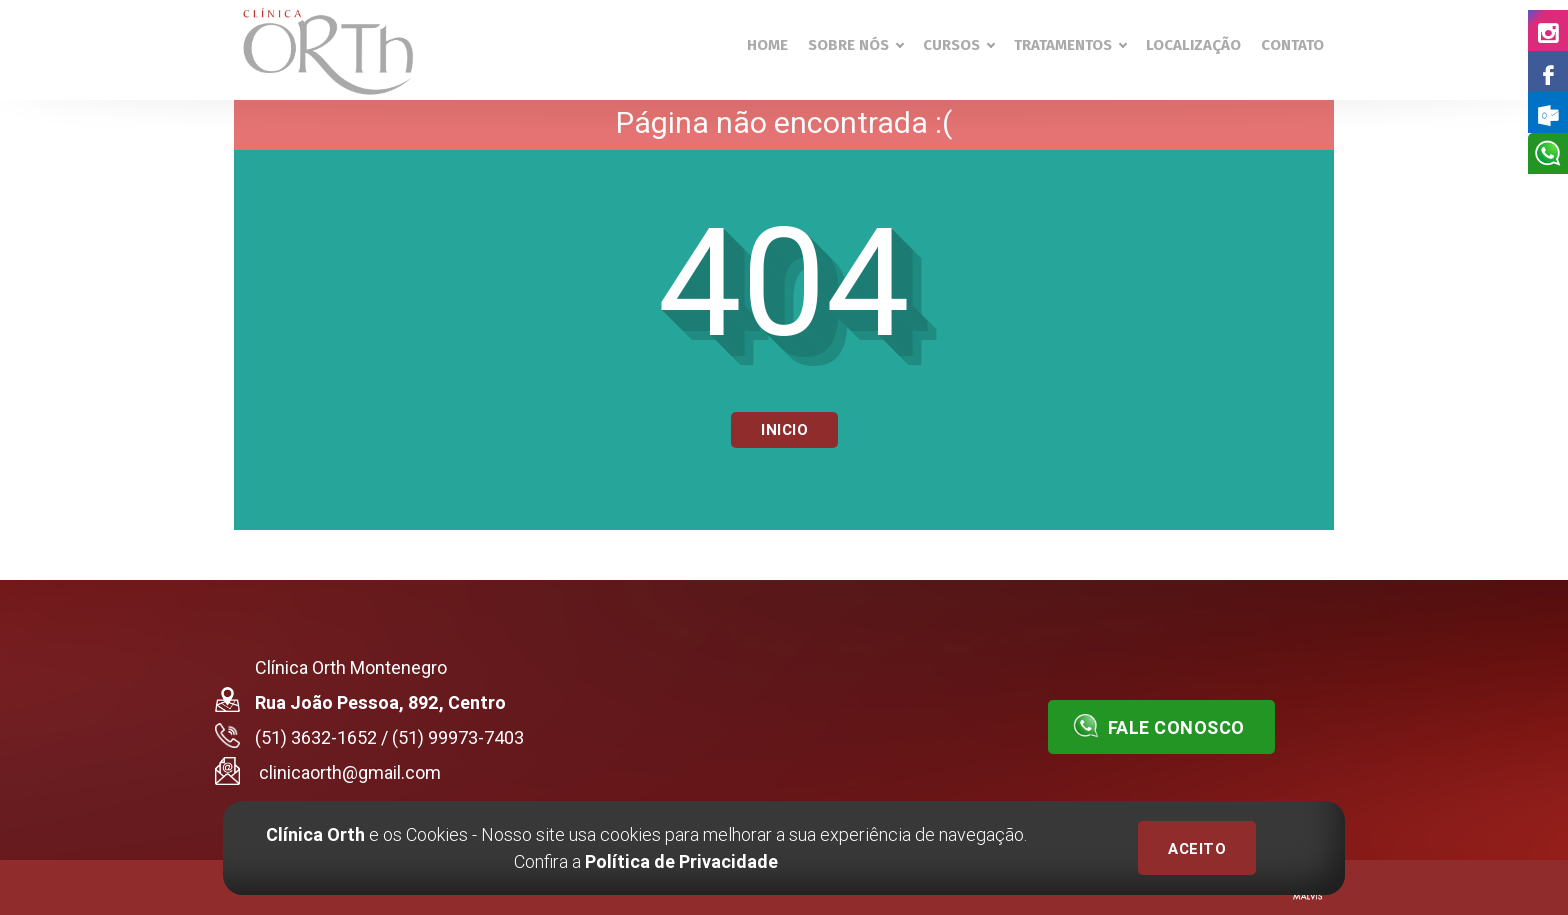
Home (767, 45)
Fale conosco (1159, 726)
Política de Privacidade (681, 861)
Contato (1292, 45)
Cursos (958, 45)
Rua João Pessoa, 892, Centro (380, 702)
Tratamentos (1070, 45)
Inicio (784, 430)
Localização (1193, 45)
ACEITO (1197, 849)
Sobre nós (855, 45)
